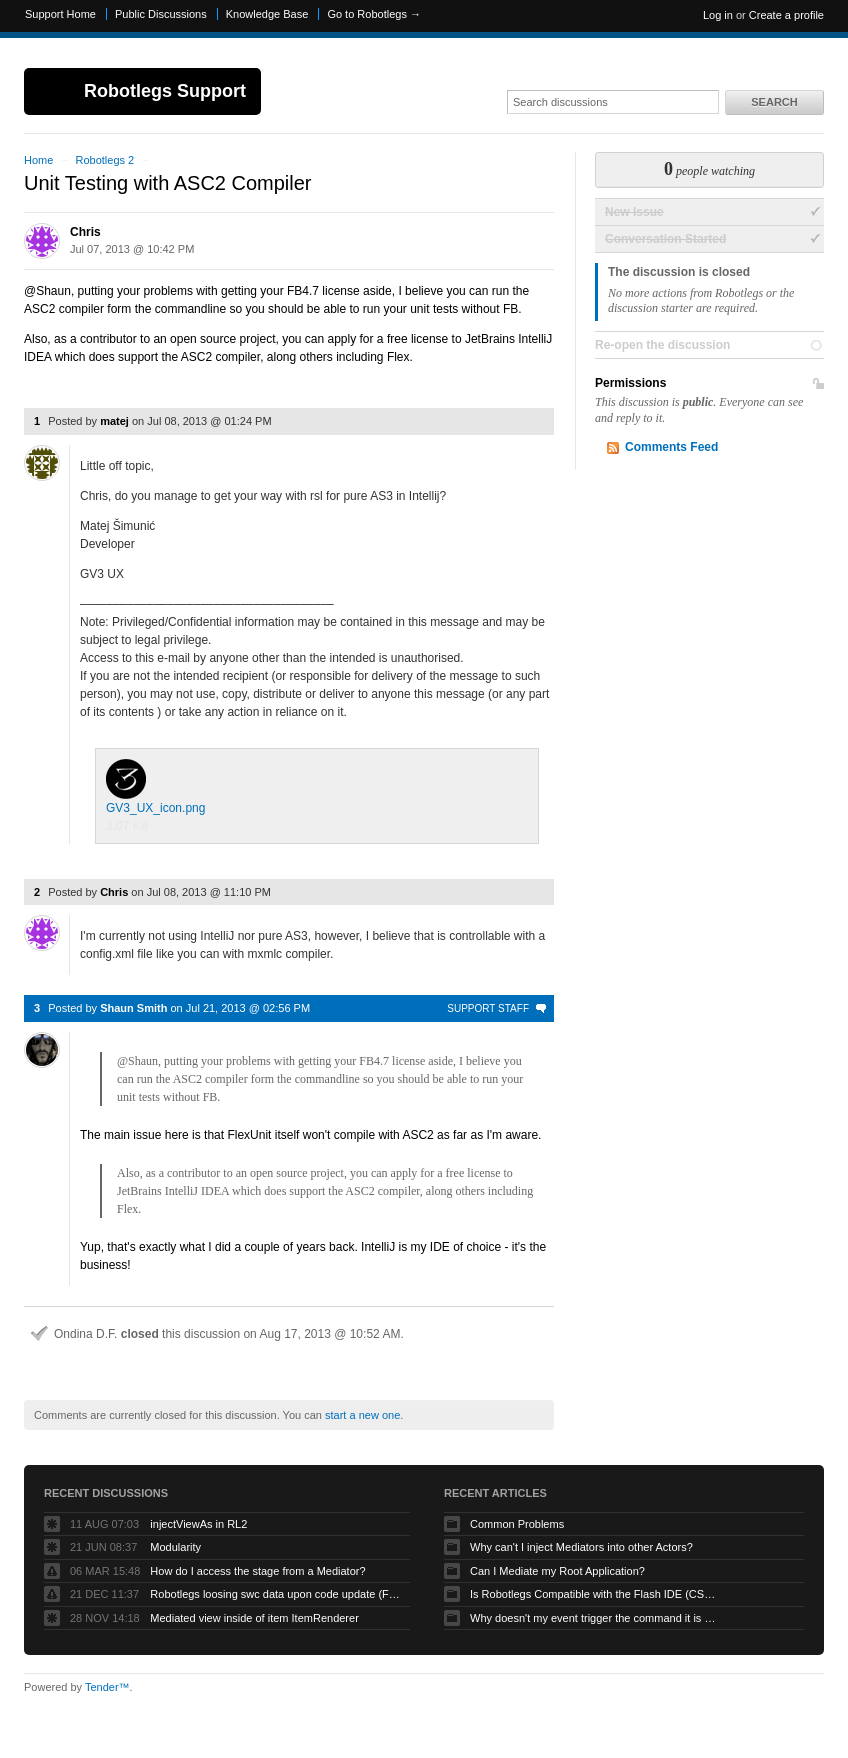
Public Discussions (161, 14)
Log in (718, 15)
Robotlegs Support (165, 91)
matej (114, 421)
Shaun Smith (133, 1008)
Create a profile (786, 15)
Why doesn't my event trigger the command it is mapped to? (595, 1618)
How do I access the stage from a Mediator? (257, 1571)
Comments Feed (671, 447)
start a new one (362, 1415)
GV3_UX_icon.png (155, 787)
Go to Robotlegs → (374, 14)
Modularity (175, 1547)
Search (774, 102)
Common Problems (517, 1524)
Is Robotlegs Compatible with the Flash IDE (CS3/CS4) (595, 1594)
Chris (85, 232)
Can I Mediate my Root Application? (557, 1571)
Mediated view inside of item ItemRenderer (254, 1618)
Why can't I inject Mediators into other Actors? (581, 1547)
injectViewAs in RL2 (198, 1524)
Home (38, 160)
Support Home (60, 14)
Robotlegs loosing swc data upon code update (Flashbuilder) (275, 1594)
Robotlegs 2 (104, 160)
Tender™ (107, 1687)
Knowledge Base (267, 14)
